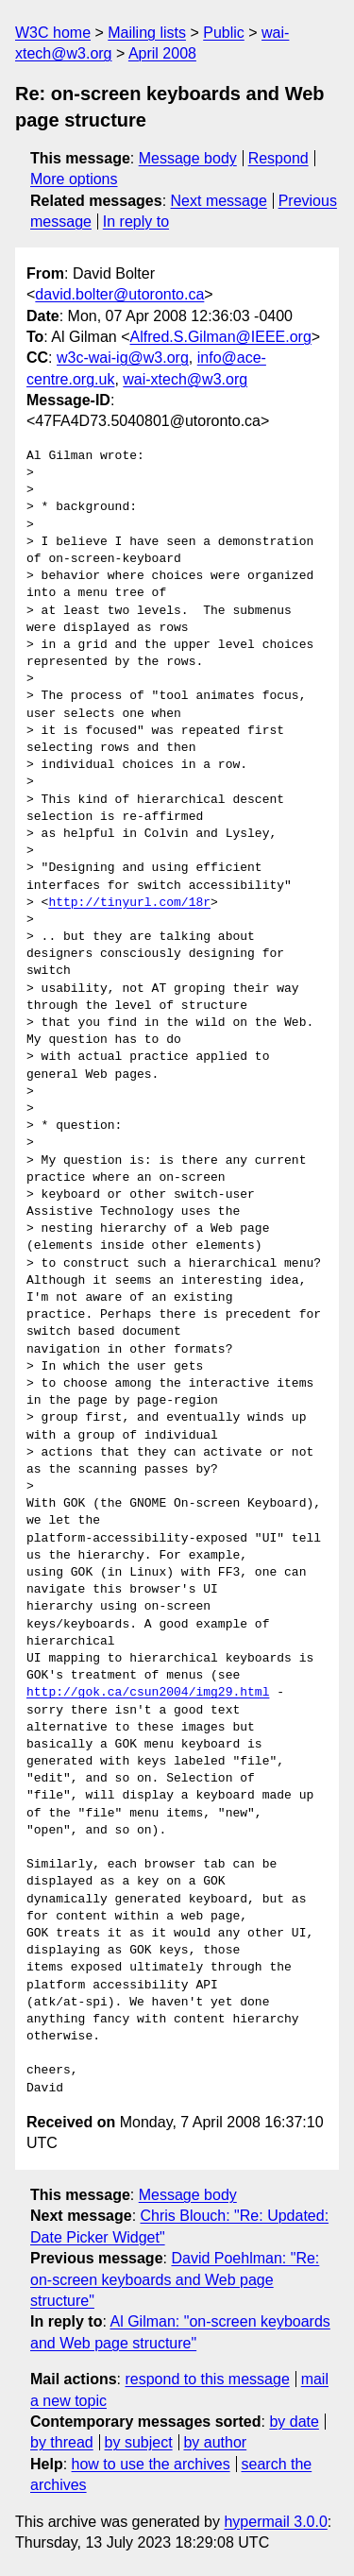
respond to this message (207, 2379)
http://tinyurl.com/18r (129, 903)
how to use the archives (151, 2464)
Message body (188, 158)
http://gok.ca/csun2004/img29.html (147, 1692)
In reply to (136, 221)
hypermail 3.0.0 (275, 2522)
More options (74, 179)
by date (293, 2422)
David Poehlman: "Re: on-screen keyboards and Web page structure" (174, 2279)
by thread (61, 2442)
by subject (139, 2442)
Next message (219, 201)
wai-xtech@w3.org (185, 379)
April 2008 (162, 53)
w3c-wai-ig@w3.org (123, 358)
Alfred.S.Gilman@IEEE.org (221, 337)
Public (223, 33)
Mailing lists (147, 33)
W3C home (53, 33)
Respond (278, 158)
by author (214, 2442)
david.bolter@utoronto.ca (119, 294)
